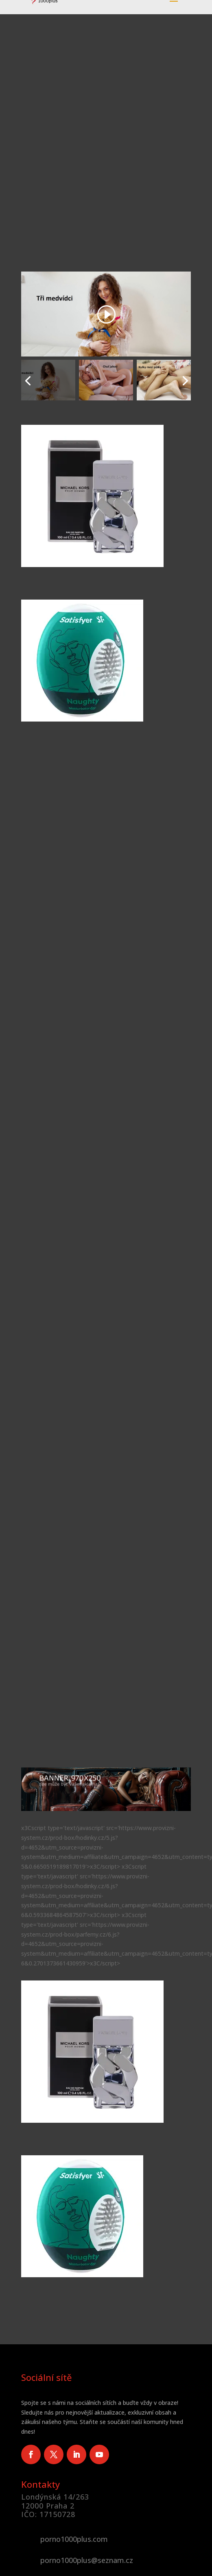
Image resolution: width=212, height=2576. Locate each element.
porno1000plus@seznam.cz (86, 2560)
